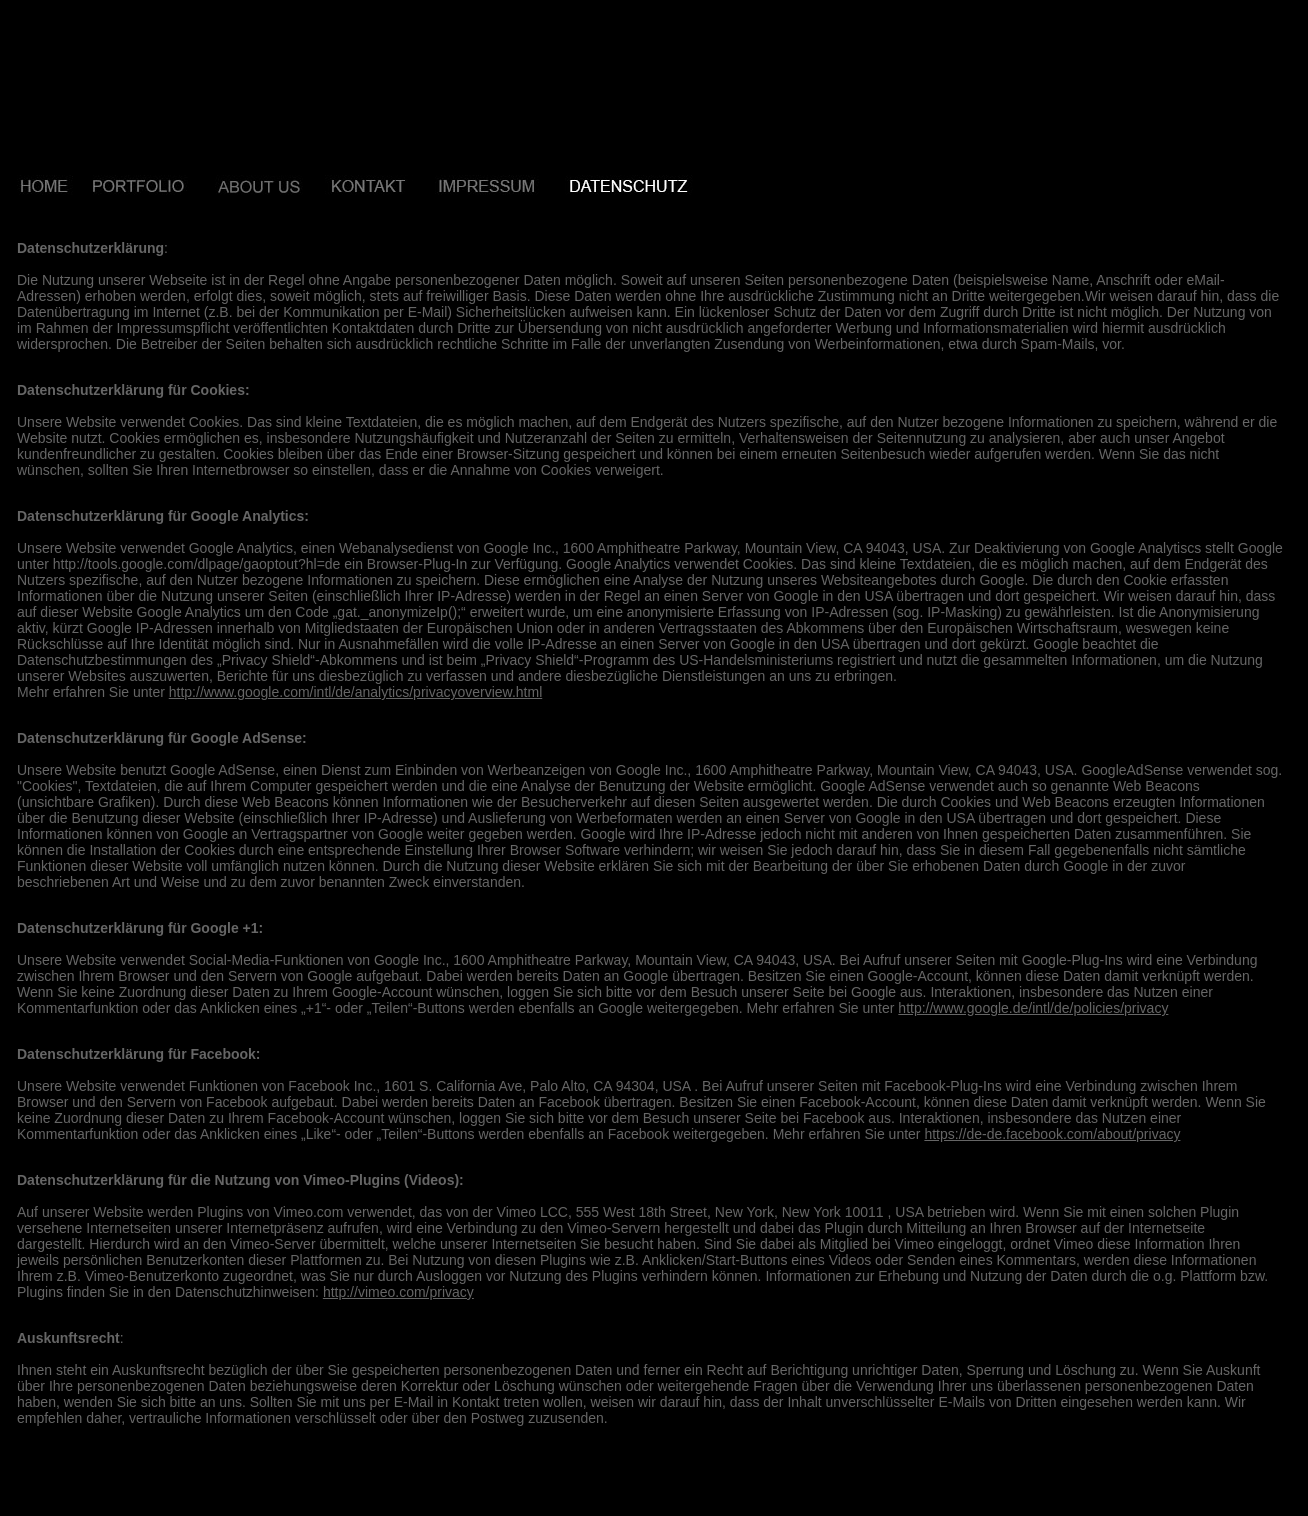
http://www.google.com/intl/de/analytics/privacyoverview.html (356, 692)
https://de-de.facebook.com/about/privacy (1052, 1134)
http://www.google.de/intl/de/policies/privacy (1033, 1008)
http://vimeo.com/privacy (398, 1292)
